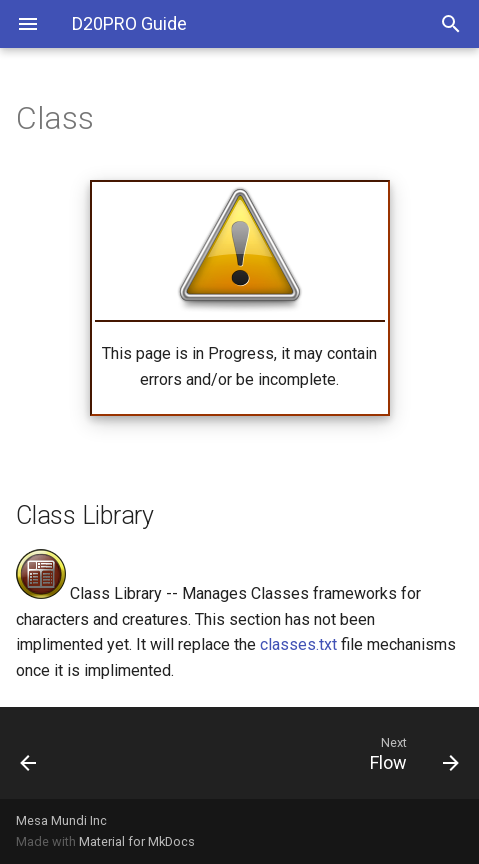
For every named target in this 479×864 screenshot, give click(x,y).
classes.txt (298, 644)
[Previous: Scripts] (63, 753)
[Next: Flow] (298, 753)
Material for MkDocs (137, 841)
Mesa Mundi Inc (61, 820)
